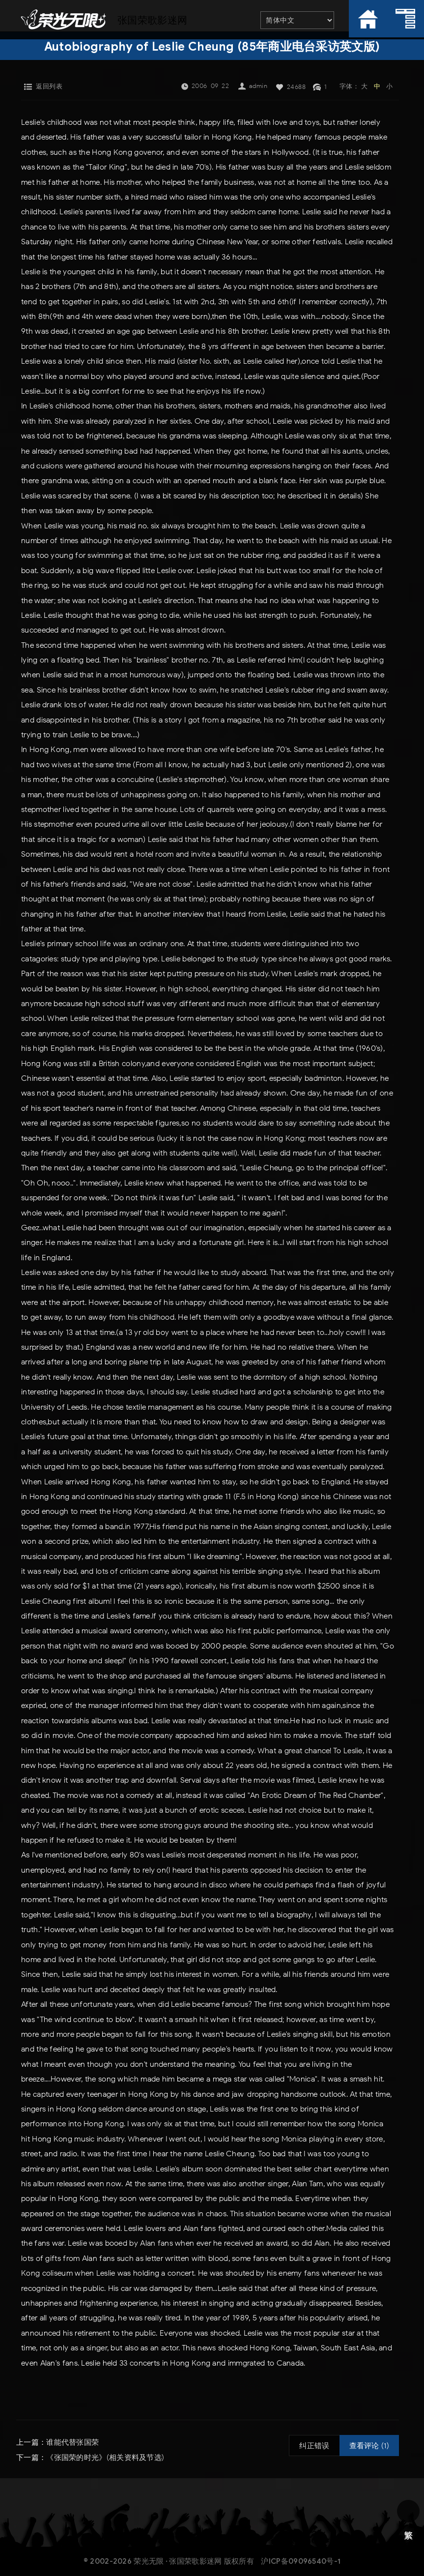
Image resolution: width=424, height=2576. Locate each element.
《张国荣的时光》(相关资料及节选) (105, 2457)
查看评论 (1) (369, 2445)
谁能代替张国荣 (72, 2442)
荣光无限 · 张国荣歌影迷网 (177, 2560)
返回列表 (49, 86)
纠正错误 (314, 2445)
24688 (296, 86)
